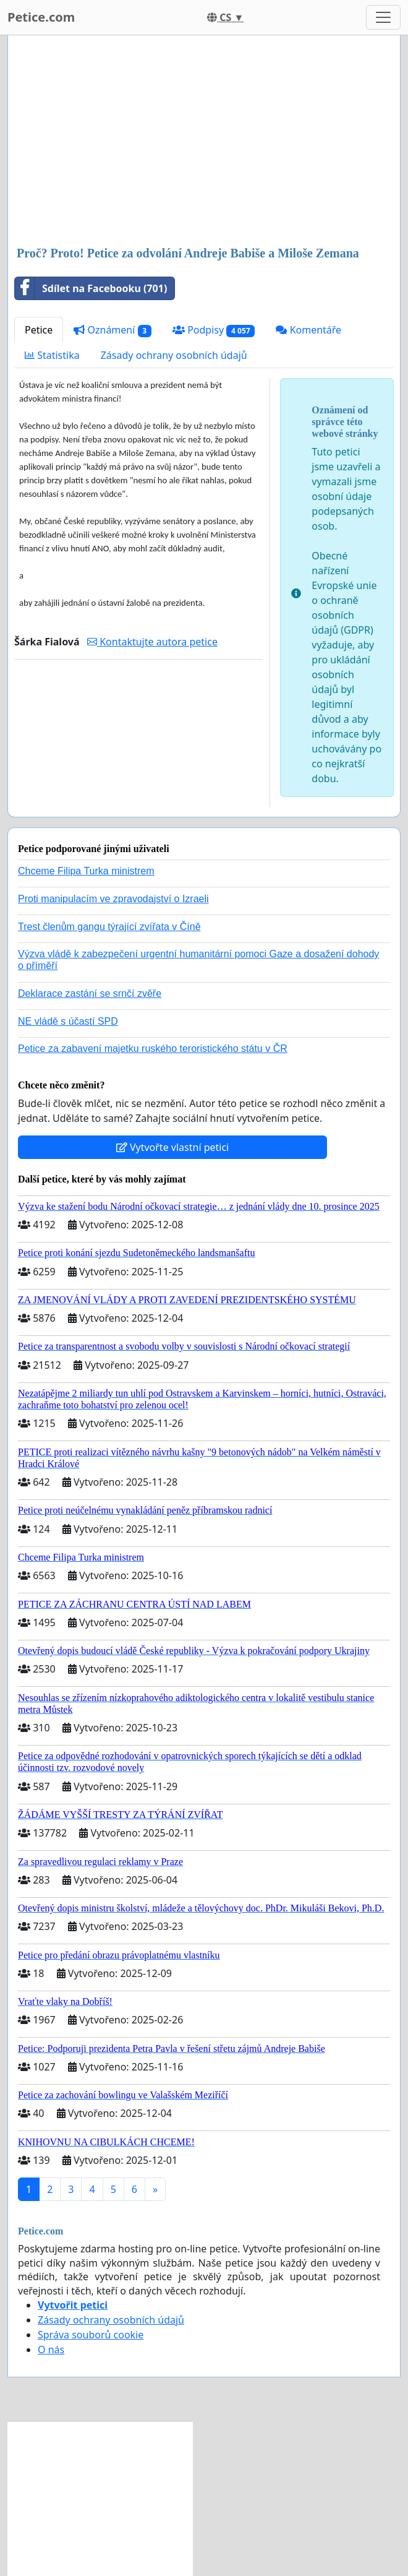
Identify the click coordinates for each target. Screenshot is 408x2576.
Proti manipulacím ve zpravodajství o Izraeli (113, 899)
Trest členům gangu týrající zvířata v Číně (109, 926)
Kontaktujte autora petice (152, 641)
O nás (51, 2349)
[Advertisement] (204, 141)
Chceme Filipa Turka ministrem (86, 871)
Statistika (52, 355)
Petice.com (41, 17)
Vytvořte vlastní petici (172, 1147)
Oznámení (112, 330)
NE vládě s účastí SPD (68, 1021)
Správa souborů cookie (90, 2334)
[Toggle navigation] (383, 17)
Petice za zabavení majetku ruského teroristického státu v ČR (152, 1048)
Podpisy (213, 330)
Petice (39, 330)
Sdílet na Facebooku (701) (91, 288)
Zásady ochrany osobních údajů (174, 355)
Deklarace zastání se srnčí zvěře (89, 993)
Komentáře (308, 330)
